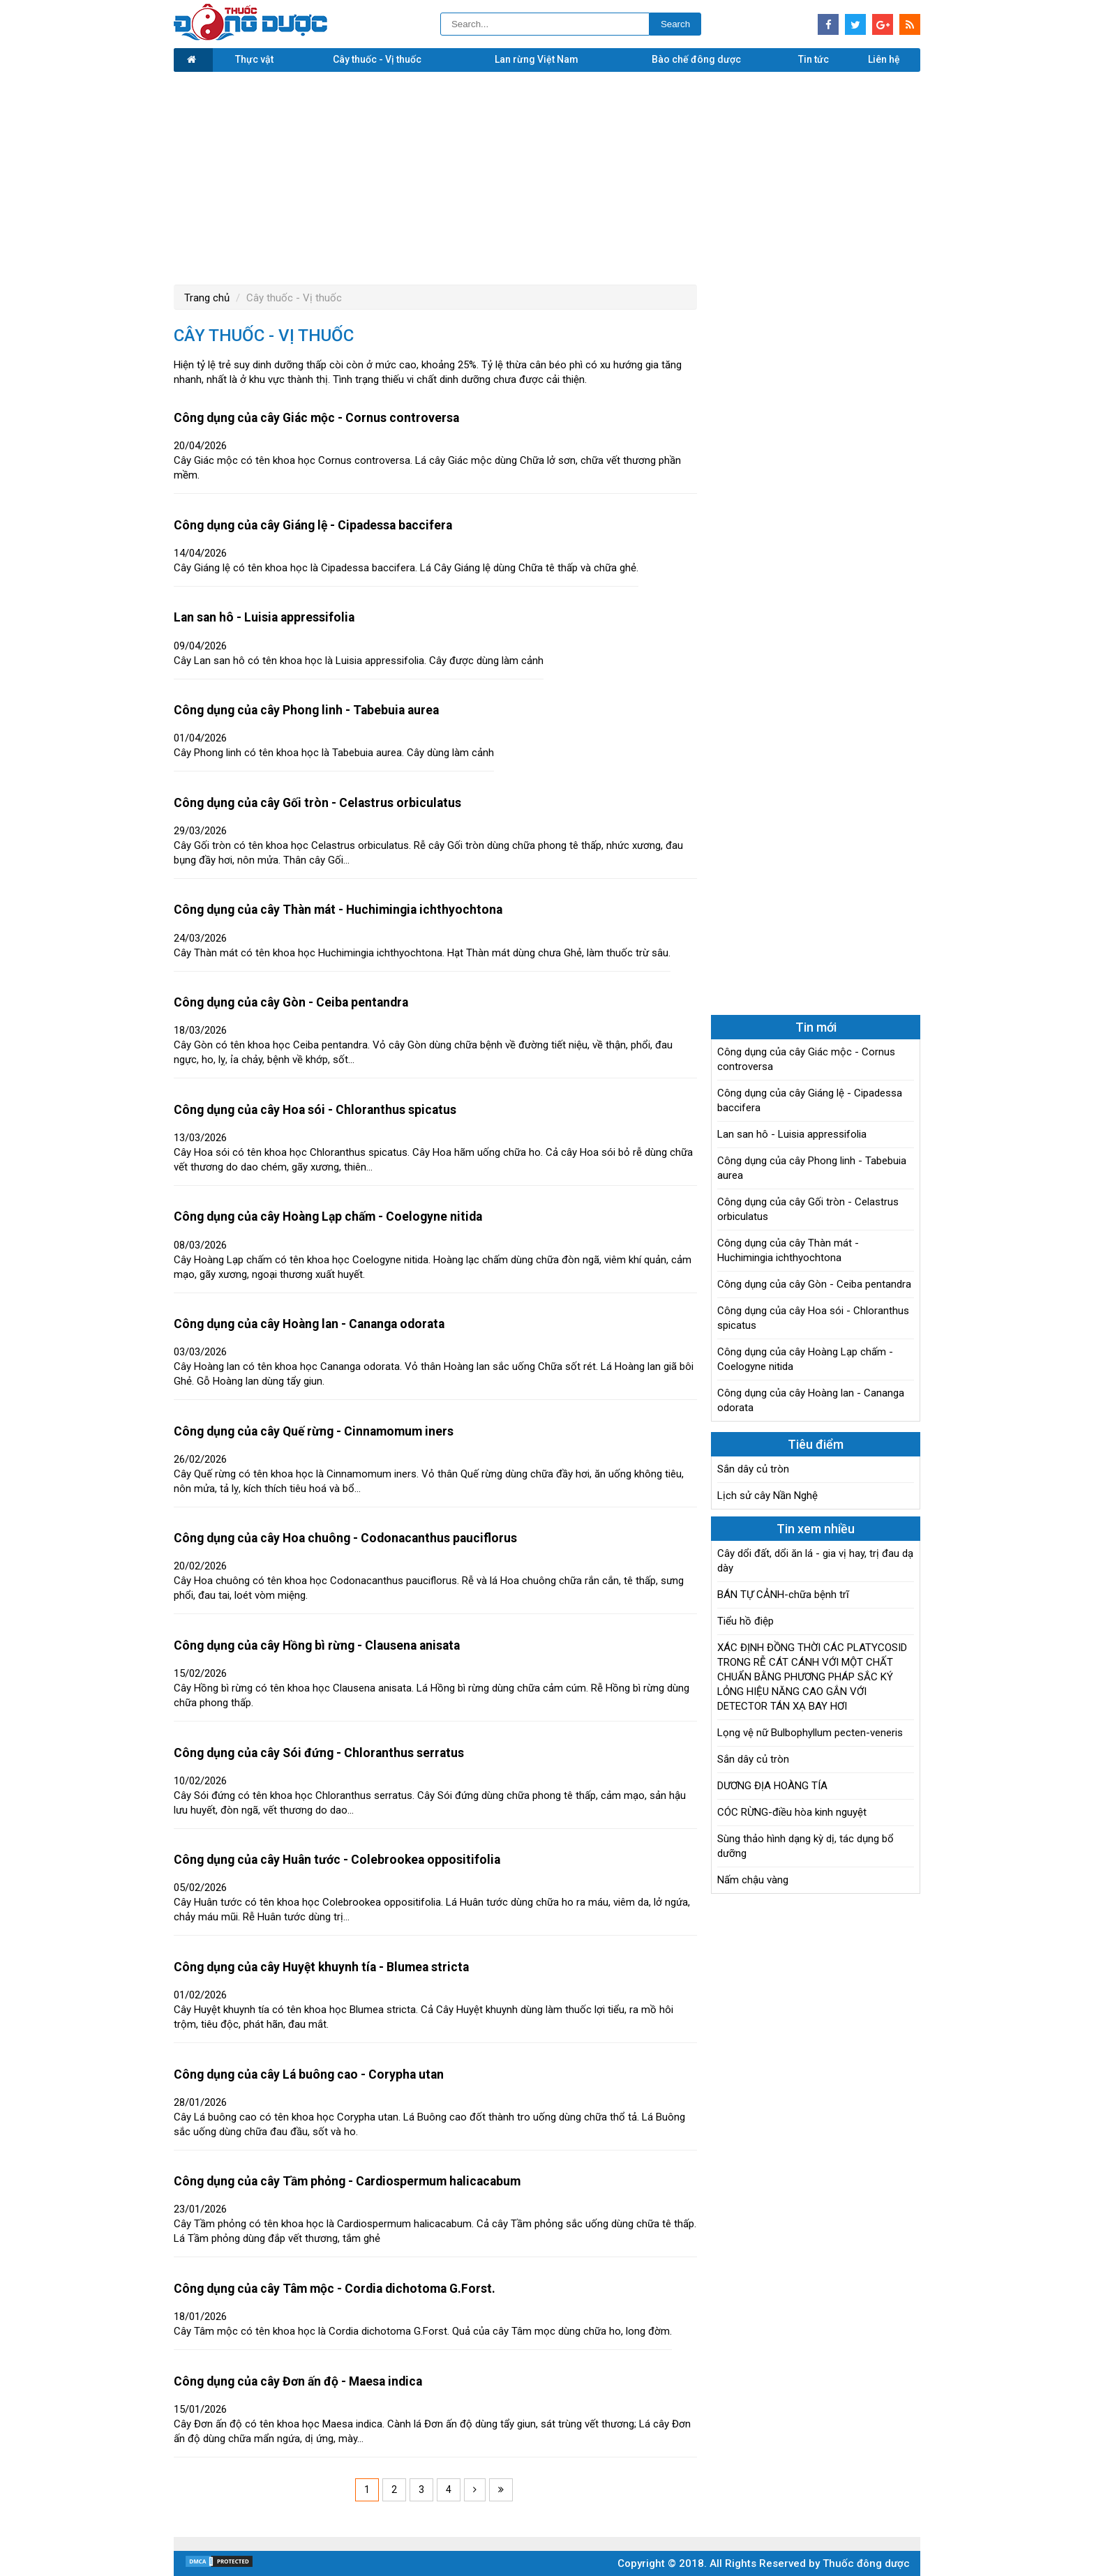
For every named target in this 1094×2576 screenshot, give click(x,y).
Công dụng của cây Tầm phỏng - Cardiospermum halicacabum (347, 2181)
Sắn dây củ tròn (753, 1469)
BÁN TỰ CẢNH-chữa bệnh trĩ (783, 1594)
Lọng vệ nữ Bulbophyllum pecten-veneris (810, 1732)
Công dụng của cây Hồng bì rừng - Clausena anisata (317, 1645)
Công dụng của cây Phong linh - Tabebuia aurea (306, 710)
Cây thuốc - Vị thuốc (377, 59)
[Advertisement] (547, 176)
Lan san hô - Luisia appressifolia (264, 617)
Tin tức (813, 59)
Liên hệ (884, 59)
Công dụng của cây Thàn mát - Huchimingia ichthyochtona (338, 910)
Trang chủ (207, 298)
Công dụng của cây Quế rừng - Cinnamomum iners (314, 1431)
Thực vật (254, 59)
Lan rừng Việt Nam (536, 59)
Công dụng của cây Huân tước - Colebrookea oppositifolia (337, 1860)
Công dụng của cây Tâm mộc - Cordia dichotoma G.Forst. (334, 2289)
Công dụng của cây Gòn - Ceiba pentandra (291, 1002)
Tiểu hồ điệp (745, 1621)
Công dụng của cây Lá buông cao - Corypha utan (309, 2074)
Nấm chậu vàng (752, 1880)
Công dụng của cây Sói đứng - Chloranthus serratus (319, 1753)
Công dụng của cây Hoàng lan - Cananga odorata (309, 1324)
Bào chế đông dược (696, 59)
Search (675, 24)
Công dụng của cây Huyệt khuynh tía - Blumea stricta (321, 1967)
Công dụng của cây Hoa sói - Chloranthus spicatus (315, 1110)
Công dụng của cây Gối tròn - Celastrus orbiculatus (317, 803)
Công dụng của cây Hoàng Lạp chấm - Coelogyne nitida (328, 1216)
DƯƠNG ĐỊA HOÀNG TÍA (772, 1785)
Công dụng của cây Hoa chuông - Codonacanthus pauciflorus (345, 1538)
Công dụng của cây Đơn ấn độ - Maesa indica (298, 2381)
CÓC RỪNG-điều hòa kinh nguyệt (792, 1812)
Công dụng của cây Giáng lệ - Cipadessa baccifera (313, 525)
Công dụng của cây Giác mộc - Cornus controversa (316, 418)
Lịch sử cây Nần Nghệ (767, 1495)
